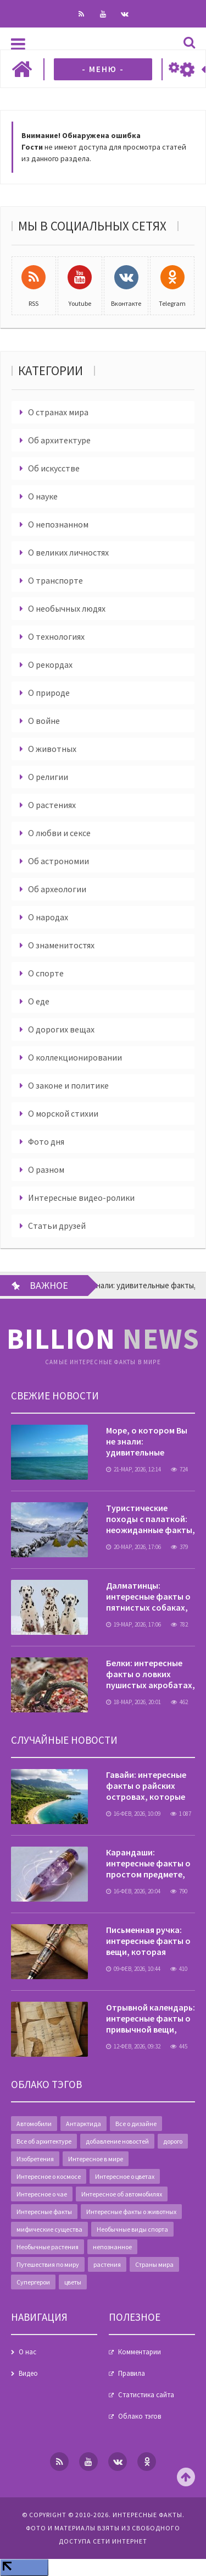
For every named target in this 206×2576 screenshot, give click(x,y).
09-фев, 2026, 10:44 (133, 1969)
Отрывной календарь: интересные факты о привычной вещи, (150, 2018)
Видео (28, 2373)
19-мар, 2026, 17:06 (133, 1624)
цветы (72, 2282)
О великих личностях (68, 552)
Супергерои (33, 2282)
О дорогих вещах (61, 1029)
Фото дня (46, 1141)
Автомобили (34, 2123)
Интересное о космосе (48, 2176)
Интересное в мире (95, 2159)
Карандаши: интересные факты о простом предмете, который (148, 1869)
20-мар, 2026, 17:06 (133, 1547)
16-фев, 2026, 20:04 (133, 1891)
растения (107, 2264)
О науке (43, 496)
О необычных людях (66, 608)
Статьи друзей (57, 1225)
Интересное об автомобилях (121, 2194)
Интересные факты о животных (131, 2211)
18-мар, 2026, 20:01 (133, 1702)
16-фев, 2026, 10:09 (133, 1813)
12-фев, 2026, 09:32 (133, 2046)
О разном (46, 1169)
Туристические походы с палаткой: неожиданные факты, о (150, 1524)
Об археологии (57, 888)
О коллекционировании (75, 1057)
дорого (172, 2141)
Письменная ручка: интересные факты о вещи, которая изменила (148, 1946)
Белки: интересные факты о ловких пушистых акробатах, (150, 1673)
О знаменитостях (61, 945)
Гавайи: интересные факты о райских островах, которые (146, 1785)
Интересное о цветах (124, 2176)
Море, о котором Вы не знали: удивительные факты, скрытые (146, 1447)
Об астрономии (58, 860)
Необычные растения (47, 2247)
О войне (44, 720)
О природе (49, 692)
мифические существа (49, 2229)
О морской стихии (63, 1113)
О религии (48, 776)
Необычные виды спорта (132, 2229)
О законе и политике (68, 1085)
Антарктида (83, 2123)
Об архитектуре (59, 440)
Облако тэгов (139, 2416)
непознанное (112, 2247)
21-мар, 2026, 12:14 (133, 1469)
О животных (52, 748)
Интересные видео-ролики (81, 1197)
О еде (38, 1001)
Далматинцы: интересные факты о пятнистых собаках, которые (148, 1602)
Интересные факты (44, 2211)
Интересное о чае (41, 2194)
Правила (131, 2373)
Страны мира (154, 2264)
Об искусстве (54, 468)
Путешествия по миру (47, 2264)
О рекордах (50, 664)
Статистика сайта (146, 2394)
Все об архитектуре (43, 2141)
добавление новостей (117, 2141)
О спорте (46, 973)
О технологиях (56, 636)
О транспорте (55, 580)
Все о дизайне (136, 2123)
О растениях (52, 804)
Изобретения (35, 2159)
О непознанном (58, 524)
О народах (48, 916)
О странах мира (58, 412)
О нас (27, 2352)
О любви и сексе (59, 832)
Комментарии (139, 2352)
